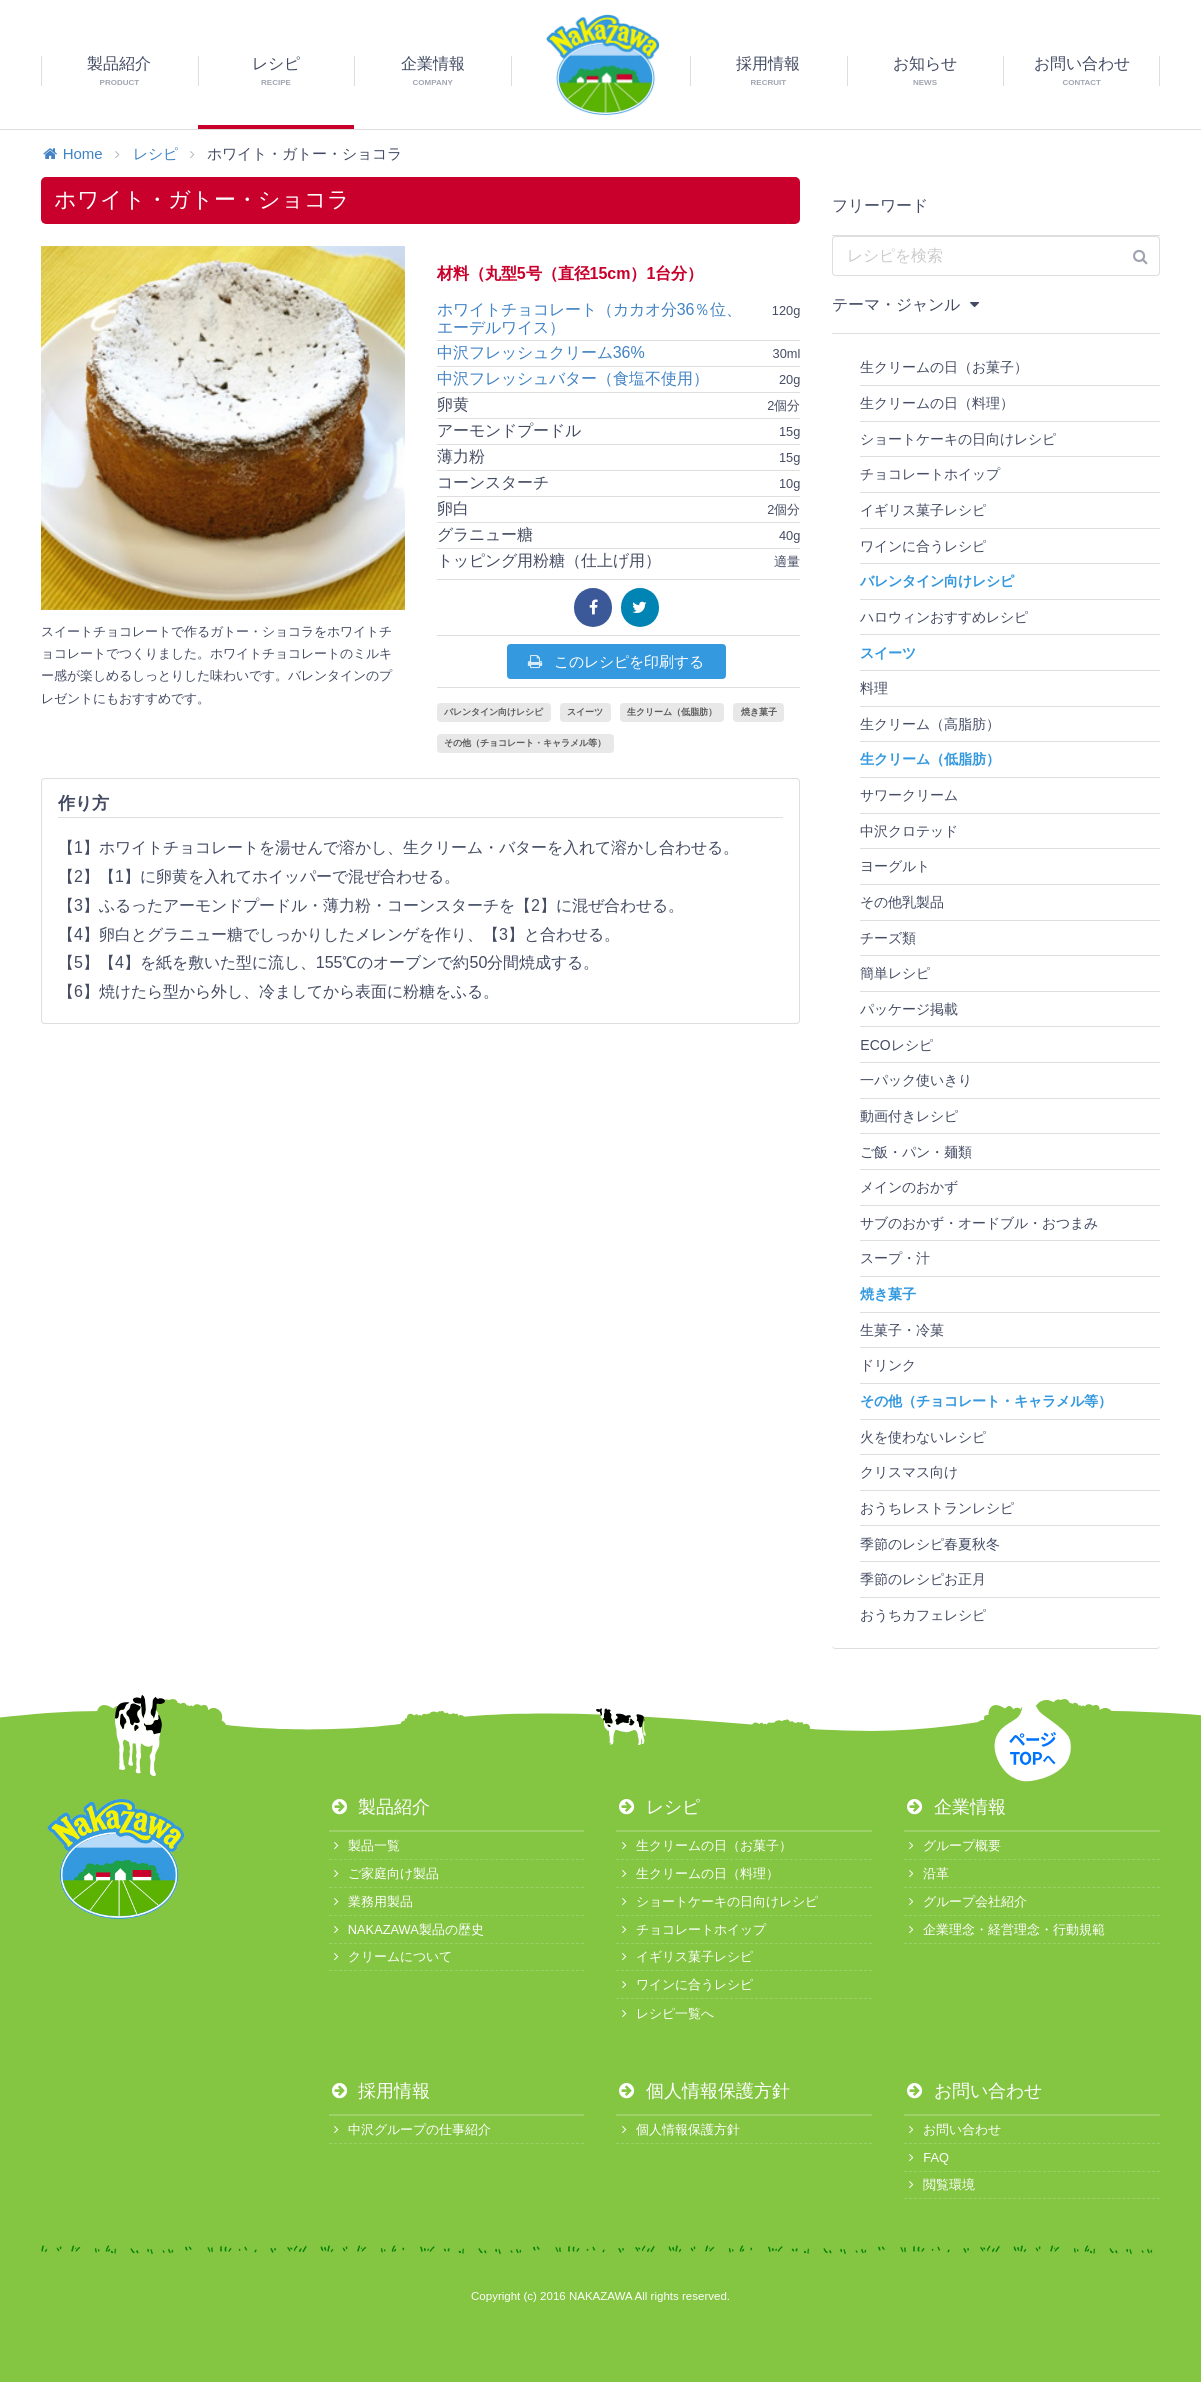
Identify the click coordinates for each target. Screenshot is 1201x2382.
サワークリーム (909, 795)
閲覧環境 (939, 2184)
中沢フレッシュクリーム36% (541, 352)
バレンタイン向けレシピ (493, 712)
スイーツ (585, 712)
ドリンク (888, 1365)
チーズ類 (888, 938)
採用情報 (380, 2091)
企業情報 (955, 1807)
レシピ (155, 153)
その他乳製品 (902, 902)
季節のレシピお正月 (923, 1579)
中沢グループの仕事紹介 (410, 2129)
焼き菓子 (759, 712)
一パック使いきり (916, 1080)
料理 (874, 688)
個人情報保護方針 (703, 2091)
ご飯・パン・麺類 (916, 1152)
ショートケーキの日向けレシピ (958, 439)
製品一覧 (364, 1845)
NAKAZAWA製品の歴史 (406, 1929)
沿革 (926, 1873)
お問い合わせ (973, 2091)
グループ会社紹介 (965, 1901)
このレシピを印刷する (614, 661)
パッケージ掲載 (909, 1009)
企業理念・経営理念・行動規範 (1004, 1929)
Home (72, 153)
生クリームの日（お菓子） (944, 367)
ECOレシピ (896, 1045)
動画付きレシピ (909, 1116)
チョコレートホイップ (930, 474)
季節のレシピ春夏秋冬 (930, 1544)
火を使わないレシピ (923, 1437)
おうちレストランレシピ (937, 1508)
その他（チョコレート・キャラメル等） (525, 743)
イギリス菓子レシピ (923, 510)
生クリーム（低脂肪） (672, 712)
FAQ (926, 2157)
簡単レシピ (895, 973)
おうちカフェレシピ (923, 1615)
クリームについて (390, 1956)
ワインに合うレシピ (923, 546)
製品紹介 (380, 1807)
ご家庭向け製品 (384, 1873)
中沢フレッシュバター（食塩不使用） (573, 378)
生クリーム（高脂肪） (930, 724)
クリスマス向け (909, 1472)
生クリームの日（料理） (937, 403)
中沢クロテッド (909, 831)
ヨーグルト (895, 866)
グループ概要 (952, 1845)
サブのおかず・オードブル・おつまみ (979, 1223)
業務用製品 (371, 1901)
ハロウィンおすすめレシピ (944, 617)
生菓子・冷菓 (902, 1330)
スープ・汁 (895, 1258)
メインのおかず (909, 1187)
